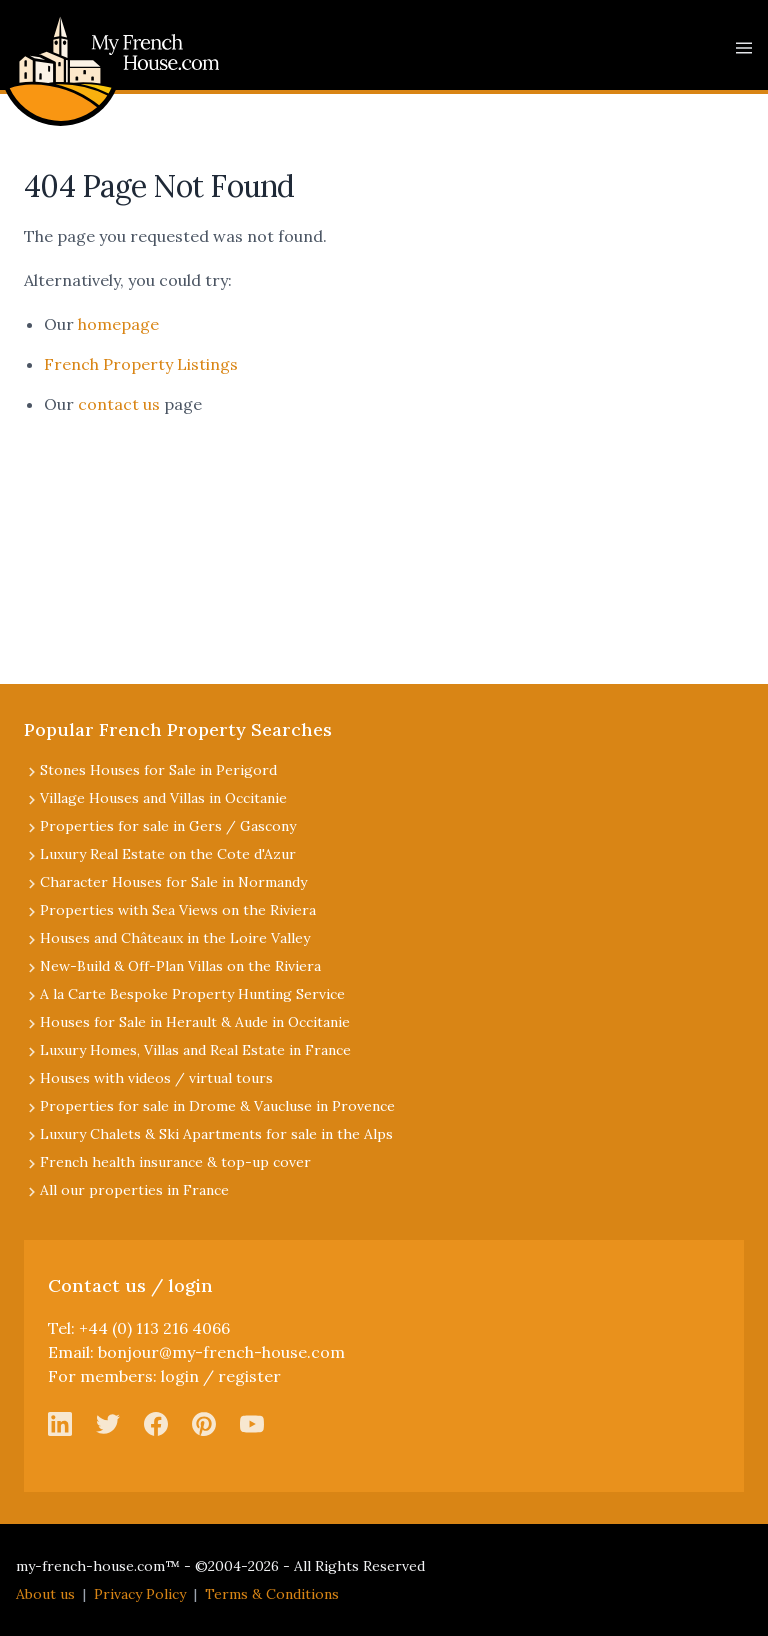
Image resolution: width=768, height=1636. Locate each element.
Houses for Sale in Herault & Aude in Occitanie (195, 1022)
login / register (221, 1376)
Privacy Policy (140, 1594)
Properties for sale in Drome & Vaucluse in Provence (217, 1106)
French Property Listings (141, 364)
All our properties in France (134, 1190)
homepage (118, 324)
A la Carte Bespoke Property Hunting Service (192, 994)
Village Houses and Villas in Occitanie (163, 798)
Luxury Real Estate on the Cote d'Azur (168, 854)
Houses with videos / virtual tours (156, 1078)
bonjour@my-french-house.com (221, 1352)
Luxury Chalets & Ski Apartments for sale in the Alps (216, 1134)
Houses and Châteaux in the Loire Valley (175, 938)
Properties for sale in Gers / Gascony (168, 826)
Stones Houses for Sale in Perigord (158, 770)
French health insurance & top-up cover (175, 1162)
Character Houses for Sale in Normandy (173, 882)
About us (45, 1594)
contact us (119, 404)
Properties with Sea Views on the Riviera (178, 910)
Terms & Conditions (272, 1594)
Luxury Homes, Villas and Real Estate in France (195, 1050)
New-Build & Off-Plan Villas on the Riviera (180, 966)
